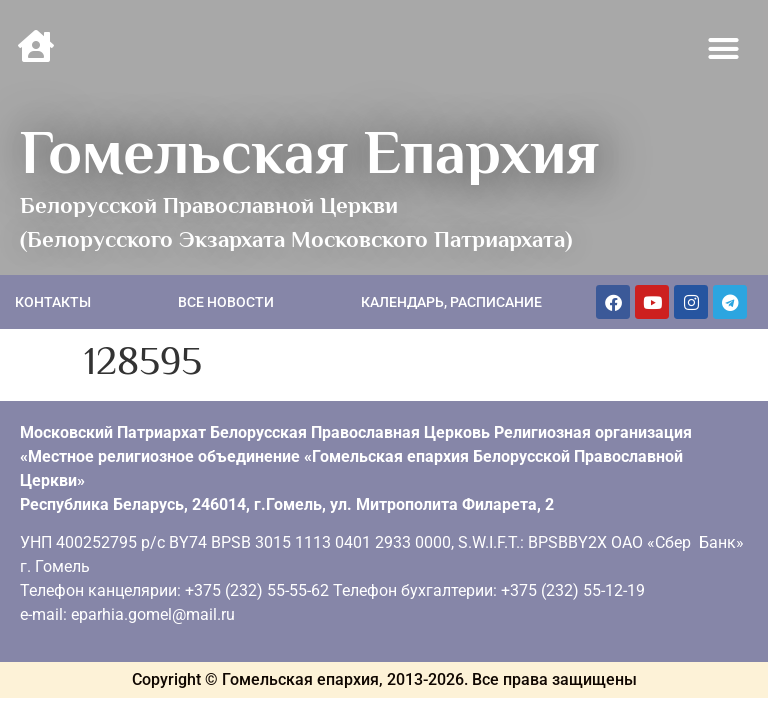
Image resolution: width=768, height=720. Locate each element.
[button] (724, 49)
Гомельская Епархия (309, 152)
